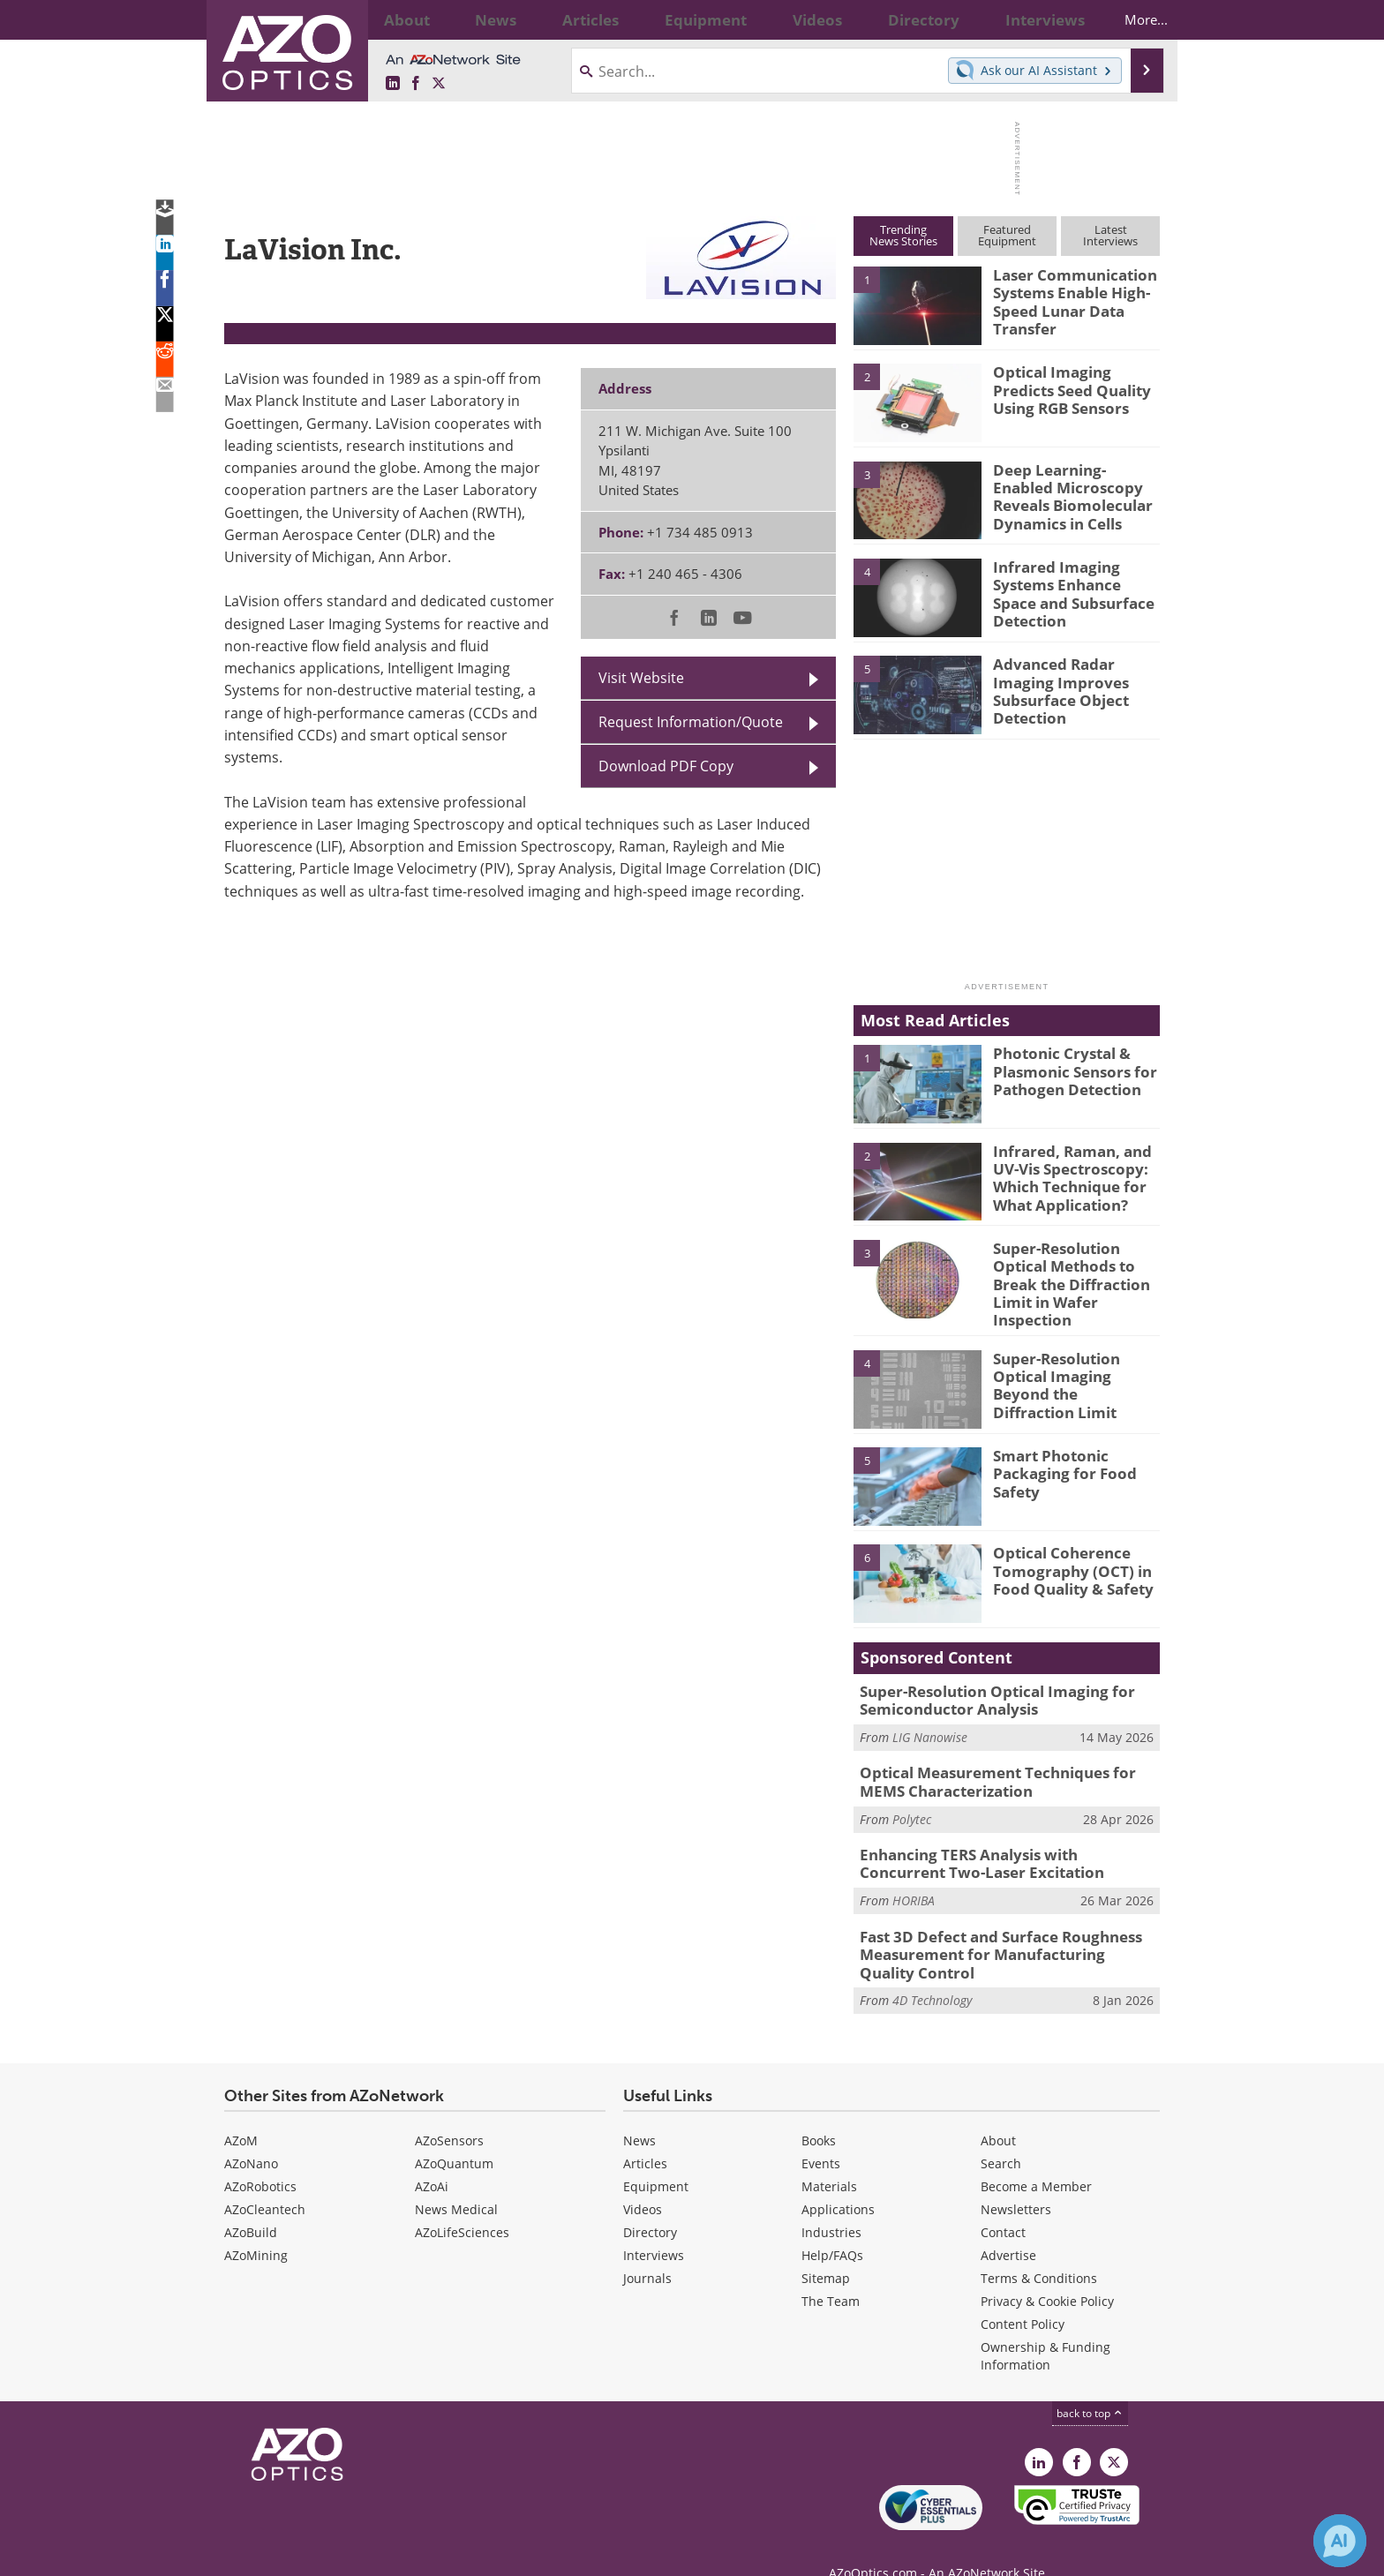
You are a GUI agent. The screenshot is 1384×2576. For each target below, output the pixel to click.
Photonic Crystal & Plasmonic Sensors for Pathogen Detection (1065, 1068)
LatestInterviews (1110, 235)
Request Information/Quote (690, 722)
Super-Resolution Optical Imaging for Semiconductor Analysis (983, 1688)
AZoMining (256, 2226)
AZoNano (251, 2134)
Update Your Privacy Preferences (358, 2553)
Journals (647, 2249)
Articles (645, 2134)
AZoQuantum (454, 2134)
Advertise (1008, 2226)
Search (1001, 2134)
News (639, 2111)
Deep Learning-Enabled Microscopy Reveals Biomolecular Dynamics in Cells (1072, 493)
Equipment (655, 2157)
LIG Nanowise (929, 1722)
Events (820, 2134)
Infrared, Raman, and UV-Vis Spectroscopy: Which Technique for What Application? (1064, 1174)
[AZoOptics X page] (439, 84)
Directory (650, 2203)
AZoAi (431, 2157)
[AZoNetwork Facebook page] (416, 84)
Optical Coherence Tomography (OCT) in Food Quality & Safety (1065, 1558)
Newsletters (1016, 2180)
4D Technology (932, 1972)
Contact (1003, 2203)
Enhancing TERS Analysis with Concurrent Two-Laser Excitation (998, 1843)
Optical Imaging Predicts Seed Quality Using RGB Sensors (1075, 387)
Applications (838, 2180)
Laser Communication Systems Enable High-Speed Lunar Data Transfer (1066, 298)
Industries (831, 2203)
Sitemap (825, 2249)
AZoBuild (250, 2203)
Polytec (911, 1799)
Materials (829, 2157)
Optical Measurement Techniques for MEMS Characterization (1006, 1766)
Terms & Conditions (1039, 2249)
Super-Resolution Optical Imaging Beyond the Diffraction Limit (1073, 1363)
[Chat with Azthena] (1339, 2540)
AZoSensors (449, 2111)
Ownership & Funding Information (1045, 2326)
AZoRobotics (260, 2157)
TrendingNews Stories (903, 235)
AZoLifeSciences (462, 2203)
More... (1130, 19)
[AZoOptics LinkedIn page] (393, 84)
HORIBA (913, 1878)
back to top (1090, 2384)
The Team (830, 2272)
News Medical (456, 2180)
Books (818, 2111)
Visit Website (641, 677)
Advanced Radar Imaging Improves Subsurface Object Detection (1076, 679)
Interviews (653, 2226)
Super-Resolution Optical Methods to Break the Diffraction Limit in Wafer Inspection (1064, 1279)
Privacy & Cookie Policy (1047, 2272)
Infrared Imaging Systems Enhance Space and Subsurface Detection (1071, 590)
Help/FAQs (832, 2226)
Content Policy (1022, 2295)
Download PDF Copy (665, 766)
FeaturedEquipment (1007, 235)
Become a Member (1036, 2157)
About (998, 2111)
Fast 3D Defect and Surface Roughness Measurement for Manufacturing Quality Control (996, 1929)
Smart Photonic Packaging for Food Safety (1055, 1460)
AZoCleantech (264, 2180)
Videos (642, 2180)
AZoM (241, 2111)
